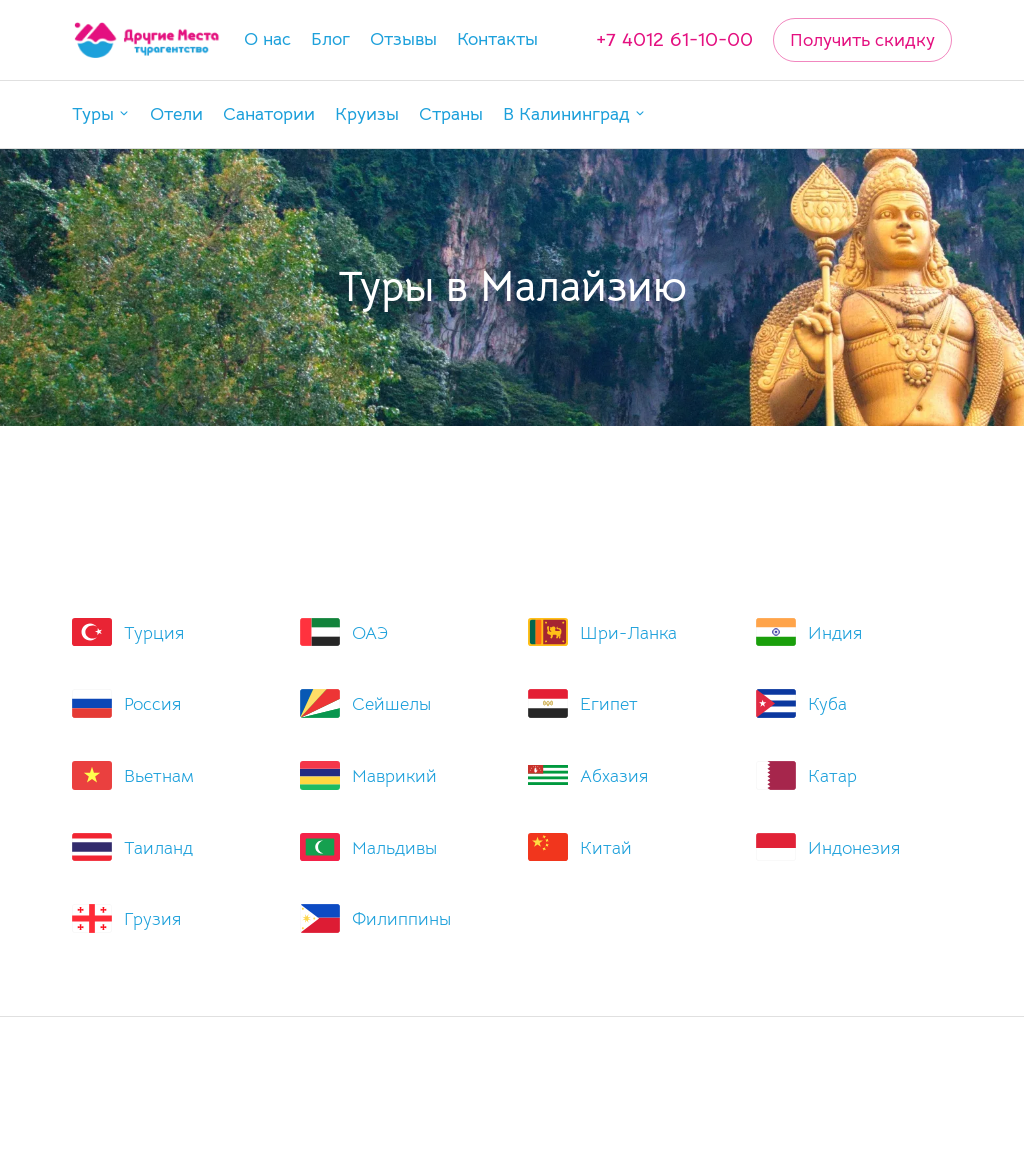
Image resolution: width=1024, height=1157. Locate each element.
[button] (101, 114)
